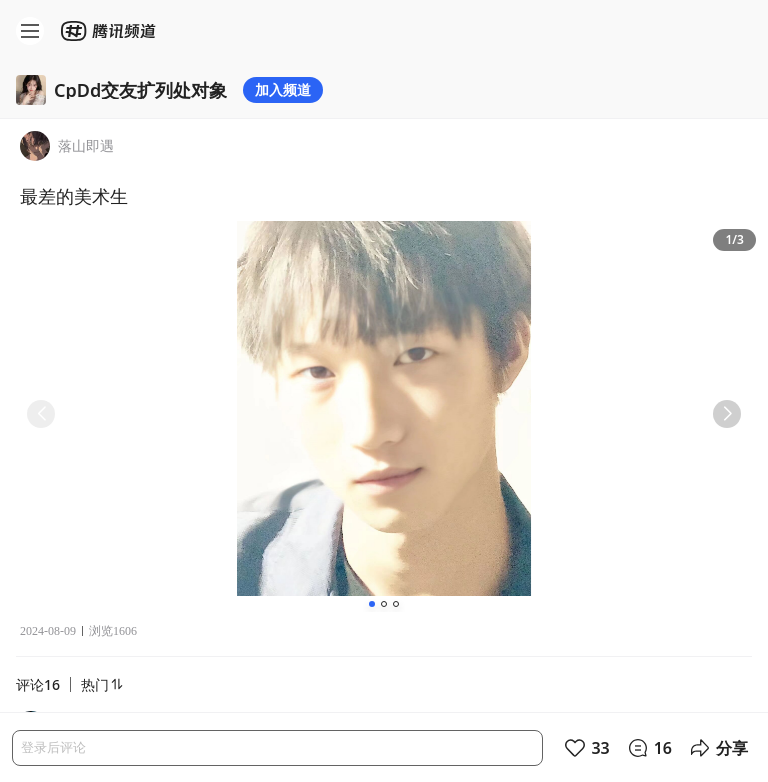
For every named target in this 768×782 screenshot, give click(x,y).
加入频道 (283, 89)
